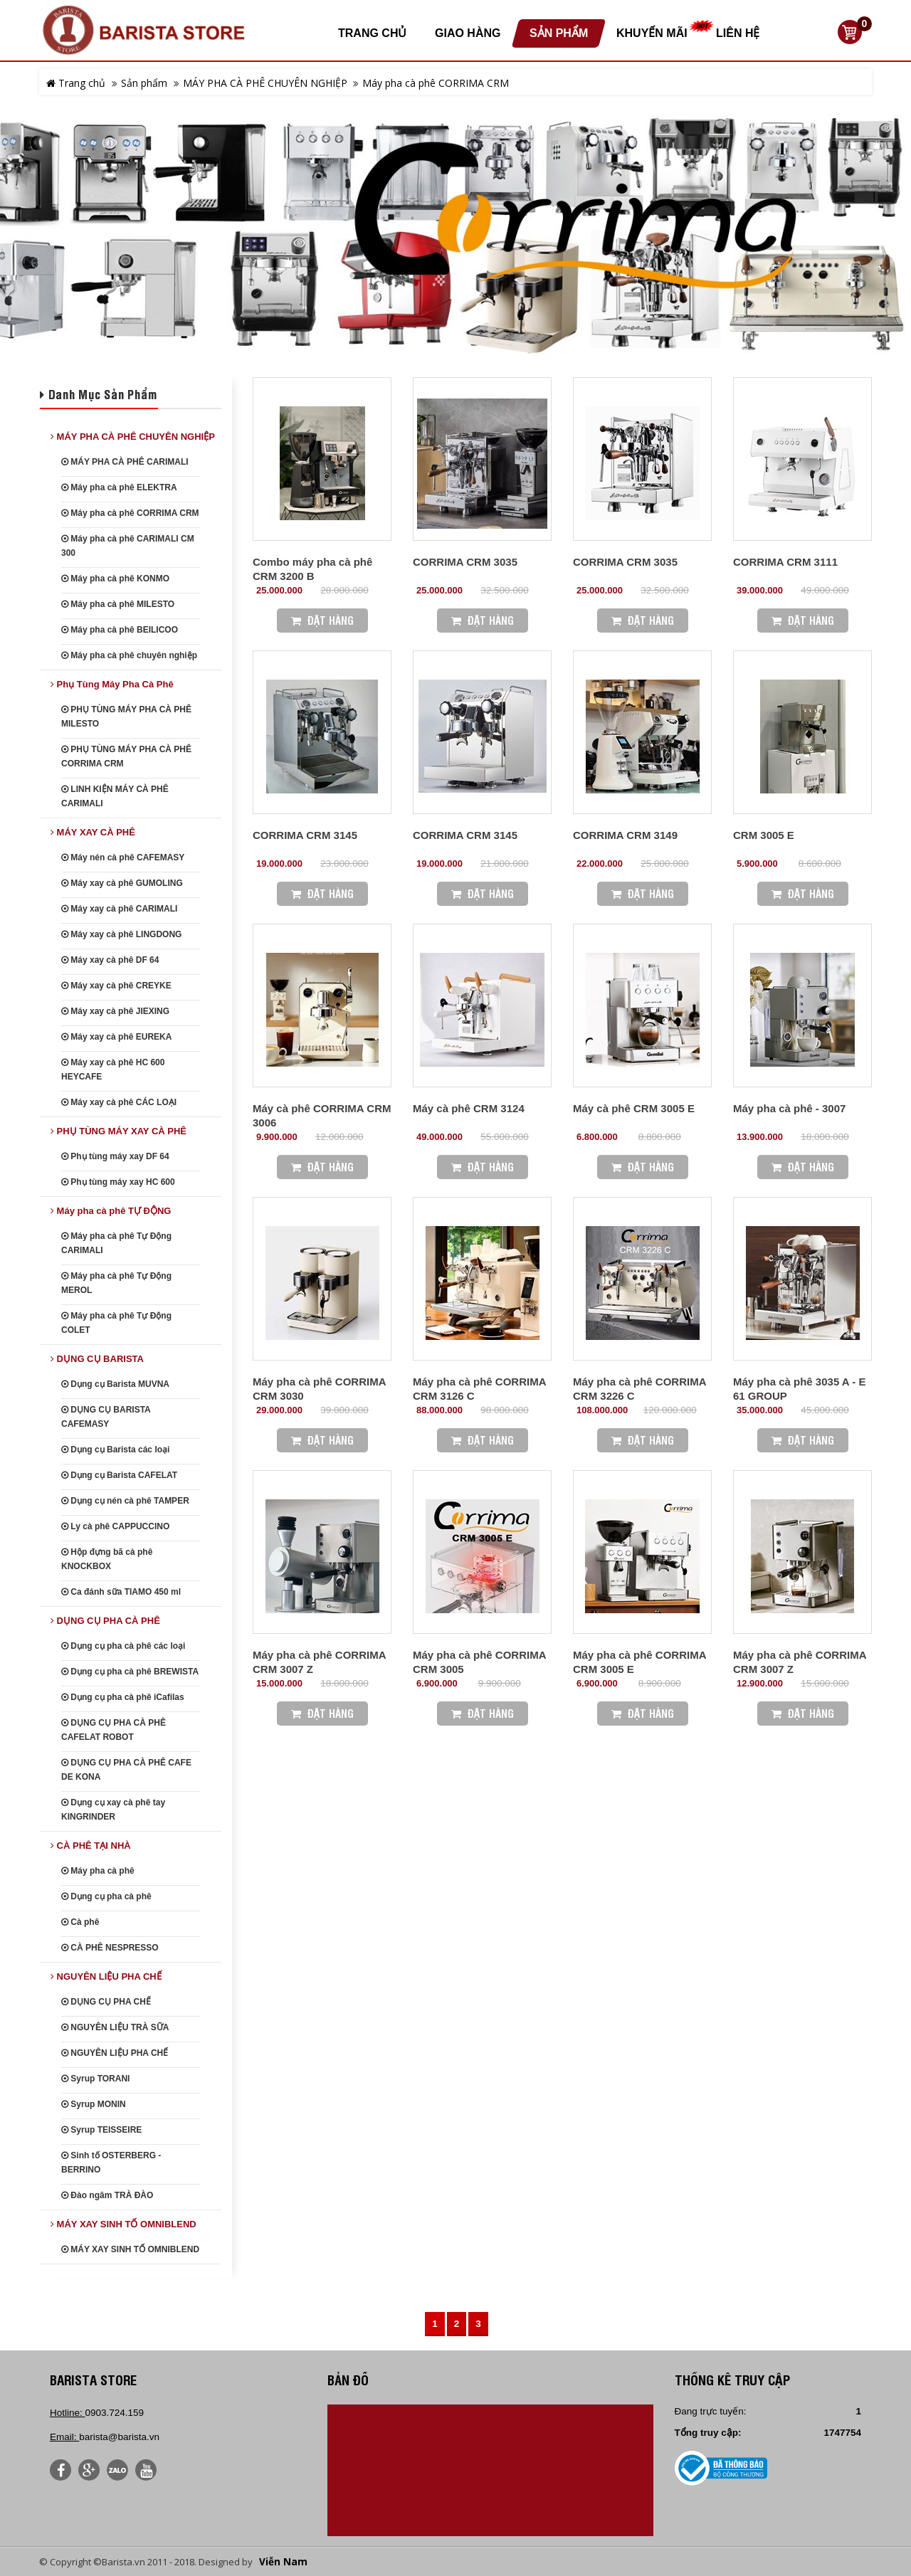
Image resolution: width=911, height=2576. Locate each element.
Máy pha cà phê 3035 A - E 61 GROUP (799, 1389)
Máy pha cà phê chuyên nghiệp (129, 655)
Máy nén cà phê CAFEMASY (122, 857)
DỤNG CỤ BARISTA (97, 1358)
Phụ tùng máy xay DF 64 (115, 1156)
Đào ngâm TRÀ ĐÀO (107, 2195)
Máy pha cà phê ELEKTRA (119, 487)
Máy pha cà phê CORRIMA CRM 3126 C (479, 1389)
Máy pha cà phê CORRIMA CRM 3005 (479, 1662)
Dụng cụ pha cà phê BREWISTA (130, 1672)
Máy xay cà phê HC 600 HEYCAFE (112, 1069)
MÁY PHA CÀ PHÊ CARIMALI (125, 462)
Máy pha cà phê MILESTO (117, 604)
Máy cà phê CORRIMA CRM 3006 (322, 1115)
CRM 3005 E (763, 835)
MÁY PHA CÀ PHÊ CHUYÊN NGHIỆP (265, 83)
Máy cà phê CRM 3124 (469, 1108)
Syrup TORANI (95, 2079)
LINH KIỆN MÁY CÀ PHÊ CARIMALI (115, 796)
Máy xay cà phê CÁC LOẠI (119, 1102)
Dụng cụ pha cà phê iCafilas (122, 1697)
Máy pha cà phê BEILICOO (119, 630)
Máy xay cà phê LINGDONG (121, 934)
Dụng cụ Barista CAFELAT (119, 1475)
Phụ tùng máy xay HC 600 (118, 1182)
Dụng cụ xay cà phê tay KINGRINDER (113, 1810)
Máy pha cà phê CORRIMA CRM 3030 (319, 1389)
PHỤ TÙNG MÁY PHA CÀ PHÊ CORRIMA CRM (126, 756)
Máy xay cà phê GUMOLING (122, 883)
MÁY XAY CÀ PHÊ (93, 832)
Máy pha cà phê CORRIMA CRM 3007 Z (319, 1662)
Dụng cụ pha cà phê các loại (123, 1646)
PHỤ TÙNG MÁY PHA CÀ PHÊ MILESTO (126, 716)
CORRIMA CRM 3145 (305, 835)
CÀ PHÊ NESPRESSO (110, 1948)
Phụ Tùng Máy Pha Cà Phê (112, 684)
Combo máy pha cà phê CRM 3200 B (312, 569)
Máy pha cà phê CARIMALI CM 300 (127, 546)
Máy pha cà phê (98, 1871)
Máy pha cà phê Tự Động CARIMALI (116, 1243)
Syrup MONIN (93, 2104)
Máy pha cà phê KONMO (115, 579)
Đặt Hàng (322, 620)
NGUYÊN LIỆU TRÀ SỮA (115, 2027)
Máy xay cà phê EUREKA (116, 1037)
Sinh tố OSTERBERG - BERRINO (111, 2162)
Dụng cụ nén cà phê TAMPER (125, 1501)
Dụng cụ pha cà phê (106, 1896)
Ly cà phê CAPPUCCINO (115, 1526)
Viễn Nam (283, 2561)
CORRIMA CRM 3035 (465, 562)
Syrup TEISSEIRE (101, 2130)
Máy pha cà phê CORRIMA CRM (435, 83)
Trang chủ (75, 83)
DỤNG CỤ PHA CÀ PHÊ (105, 1620)
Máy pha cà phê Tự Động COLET (116, 1323)
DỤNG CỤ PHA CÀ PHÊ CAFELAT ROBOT (113, 1730)
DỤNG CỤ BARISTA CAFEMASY (105, 1417)
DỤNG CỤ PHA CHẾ (106, 2002)
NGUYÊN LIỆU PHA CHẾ (106, 1976)
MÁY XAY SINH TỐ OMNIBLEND (123, 2224)
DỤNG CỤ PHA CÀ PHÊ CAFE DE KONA (126, 1770)
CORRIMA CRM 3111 (785, 562)
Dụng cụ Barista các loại (115, 1450)
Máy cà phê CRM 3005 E (634, 1108)
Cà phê (80, 1922)
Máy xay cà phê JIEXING (115, 1011)
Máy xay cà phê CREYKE (116, 986)
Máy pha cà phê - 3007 (789, 1108)
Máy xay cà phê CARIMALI (119, 909)
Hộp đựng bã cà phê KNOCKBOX (106, 1559)
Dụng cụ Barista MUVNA (115, 1384)
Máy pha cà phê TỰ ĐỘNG (111, 1210)
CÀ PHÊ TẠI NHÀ (91, 1845)
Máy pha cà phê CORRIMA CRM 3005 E (639, 1662)
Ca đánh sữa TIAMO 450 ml (121, 1592)
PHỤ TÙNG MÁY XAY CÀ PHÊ (118, 1131)
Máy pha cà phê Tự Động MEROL (116, 1283)
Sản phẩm (144, 83)
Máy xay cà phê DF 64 (110, 960)
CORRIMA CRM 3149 (625, 835)
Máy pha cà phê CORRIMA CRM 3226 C (639, 1389)
